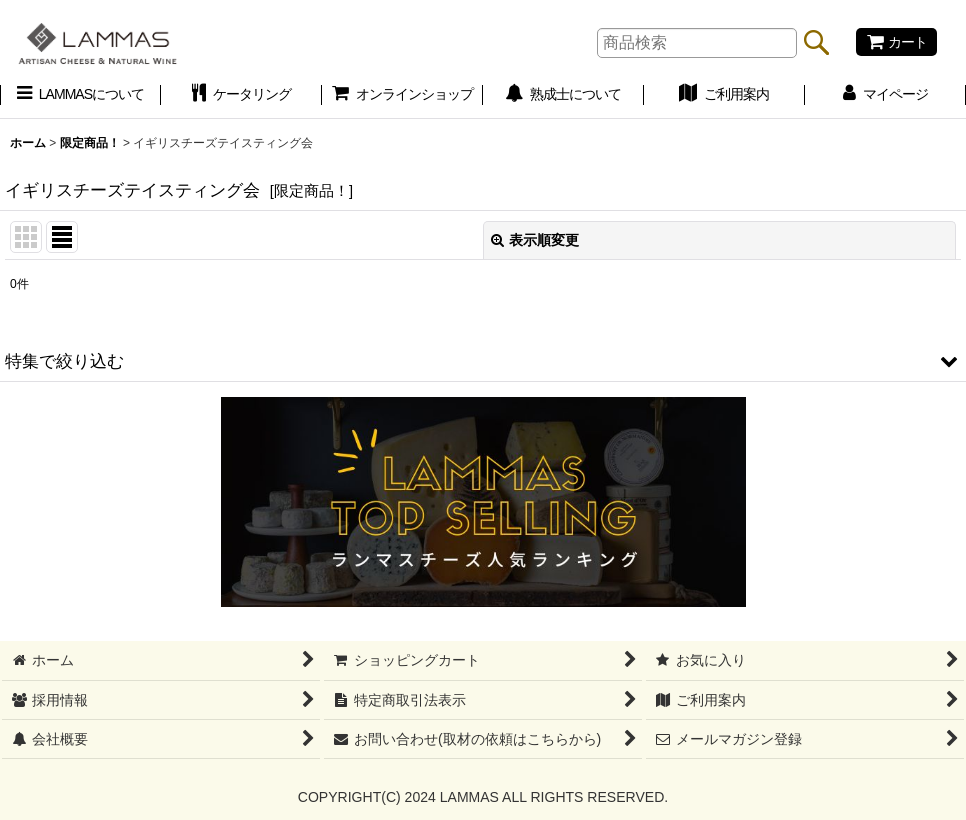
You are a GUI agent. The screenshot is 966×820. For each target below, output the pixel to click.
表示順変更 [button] (535, 240)
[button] (483, 361)
